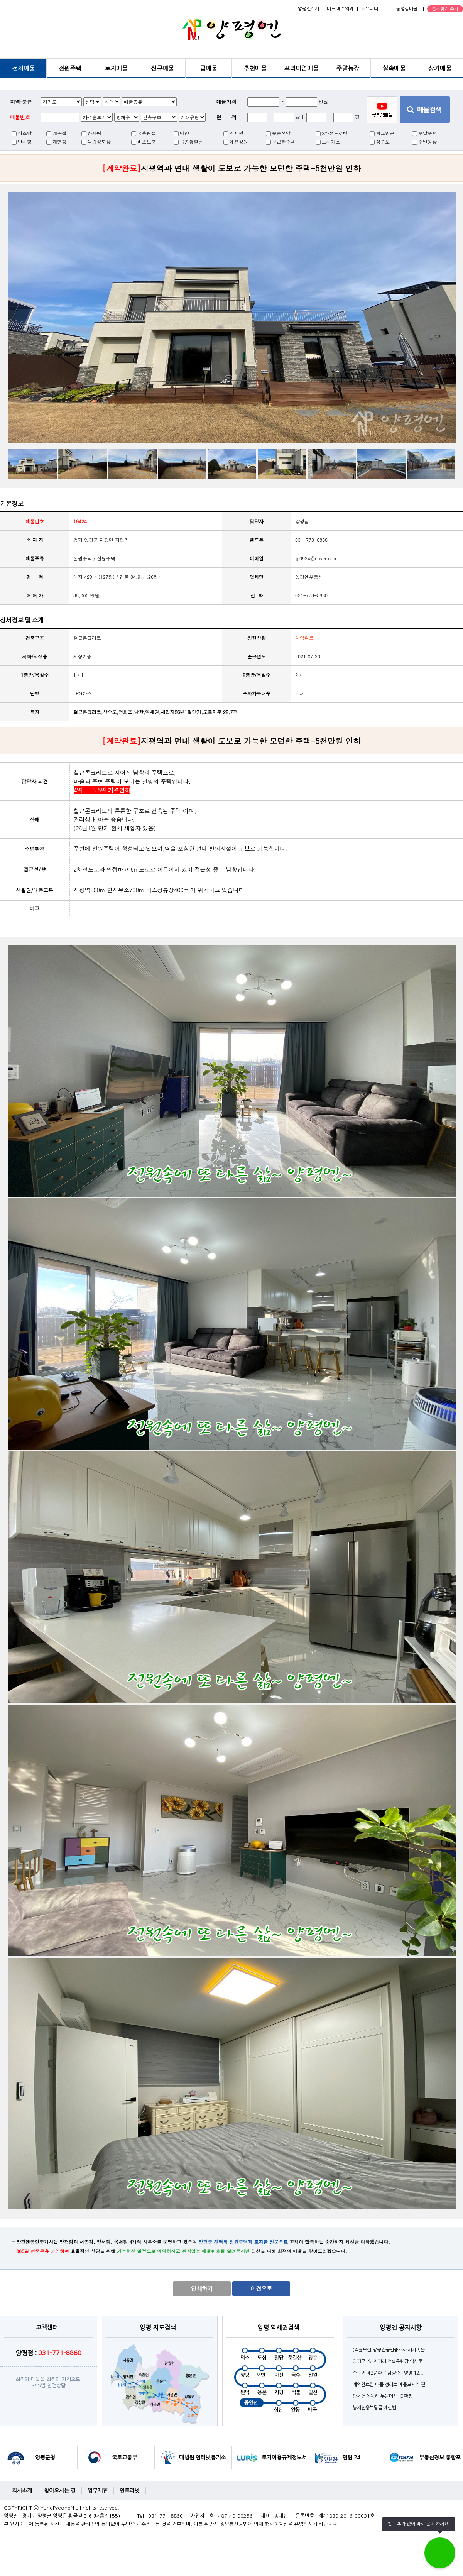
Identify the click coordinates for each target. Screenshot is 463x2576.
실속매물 (394, 68)
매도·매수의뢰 (340, 9)
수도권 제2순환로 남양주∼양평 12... (388, 2373)
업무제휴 (98, 2490)
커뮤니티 (369, 9)
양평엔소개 (308, 9)
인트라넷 (130, 2490)
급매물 (208, 68)
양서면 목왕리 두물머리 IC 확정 (382, 2396)
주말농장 (347, 68)
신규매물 (162, 68)
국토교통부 (124, 2457)
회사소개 (22, 2490)
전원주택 (69, 68)
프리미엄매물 (301, 68)
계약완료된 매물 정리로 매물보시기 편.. (390, 2384)
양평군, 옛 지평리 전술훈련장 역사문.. (389, 2361)
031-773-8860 (311, 595)
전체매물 (23, 68)
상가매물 (439, 68)
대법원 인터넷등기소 (202, 2457)
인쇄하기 (202, 2289)
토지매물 (116, 68)
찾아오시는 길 (60, 2490)
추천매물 (255, 68)
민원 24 (351, 2457)
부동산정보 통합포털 (440, 2462)
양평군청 (45, 2457)
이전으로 (261, 2289)
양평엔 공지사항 (401, 2327)
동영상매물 (406, 9)
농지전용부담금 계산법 (374, 2407)
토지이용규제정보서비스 (284, 2462)
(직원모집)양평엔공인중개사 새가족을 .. (391, 2350)
